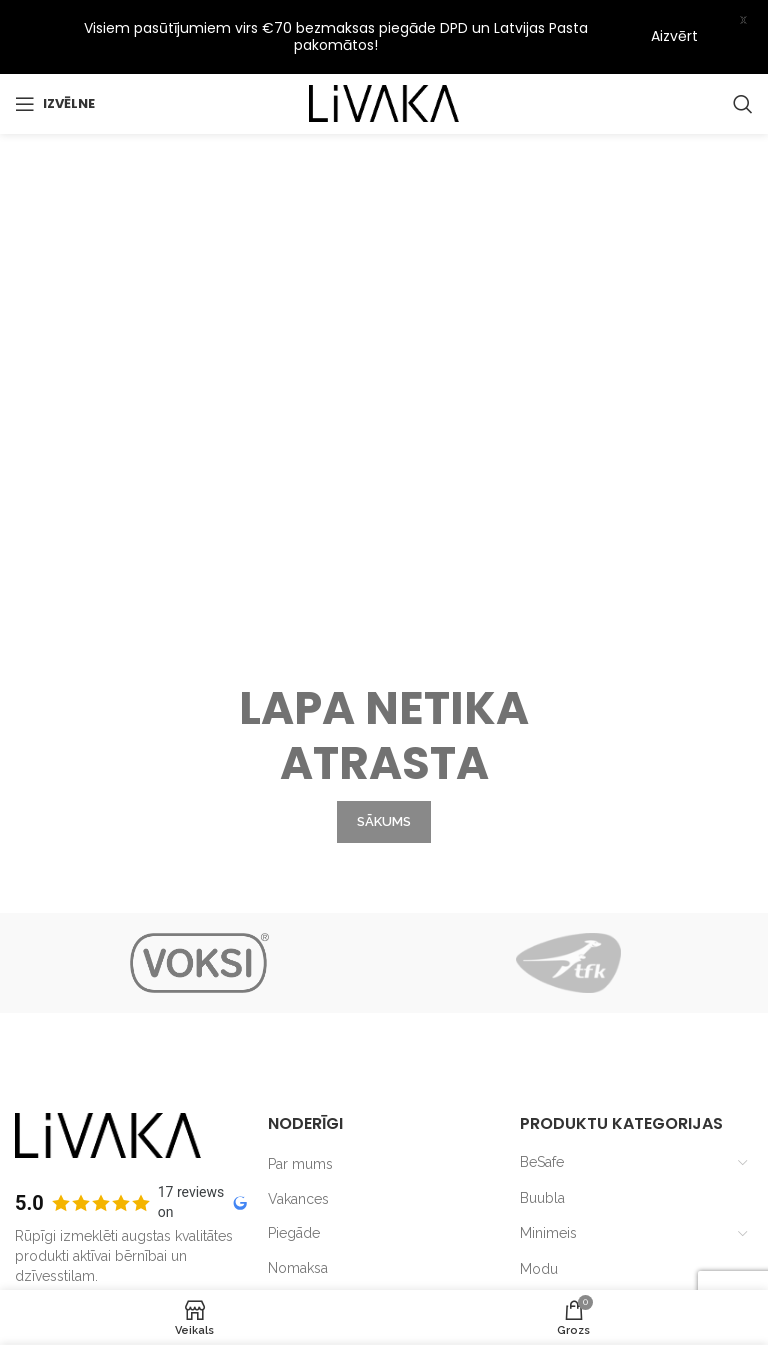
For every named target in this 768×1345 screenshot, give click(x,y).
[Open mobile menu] (55, 103)
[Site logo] (384, 102)
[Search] (743, 103)
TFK (533, 1253)
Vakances (298, 1112)
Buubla (542, 1111)
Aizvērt (674, 36)
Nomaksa (298, 1181)
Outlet (539, 1218)
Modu (539, 1182)
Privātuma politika (324, 1216)
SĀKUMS (384, 604)
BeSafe (542, 1075)
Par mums (300, 1077)
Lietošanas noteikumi (335, 1250)
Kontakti (293, 1285)
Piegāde (294, 1147)
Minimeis (548, 1147)
